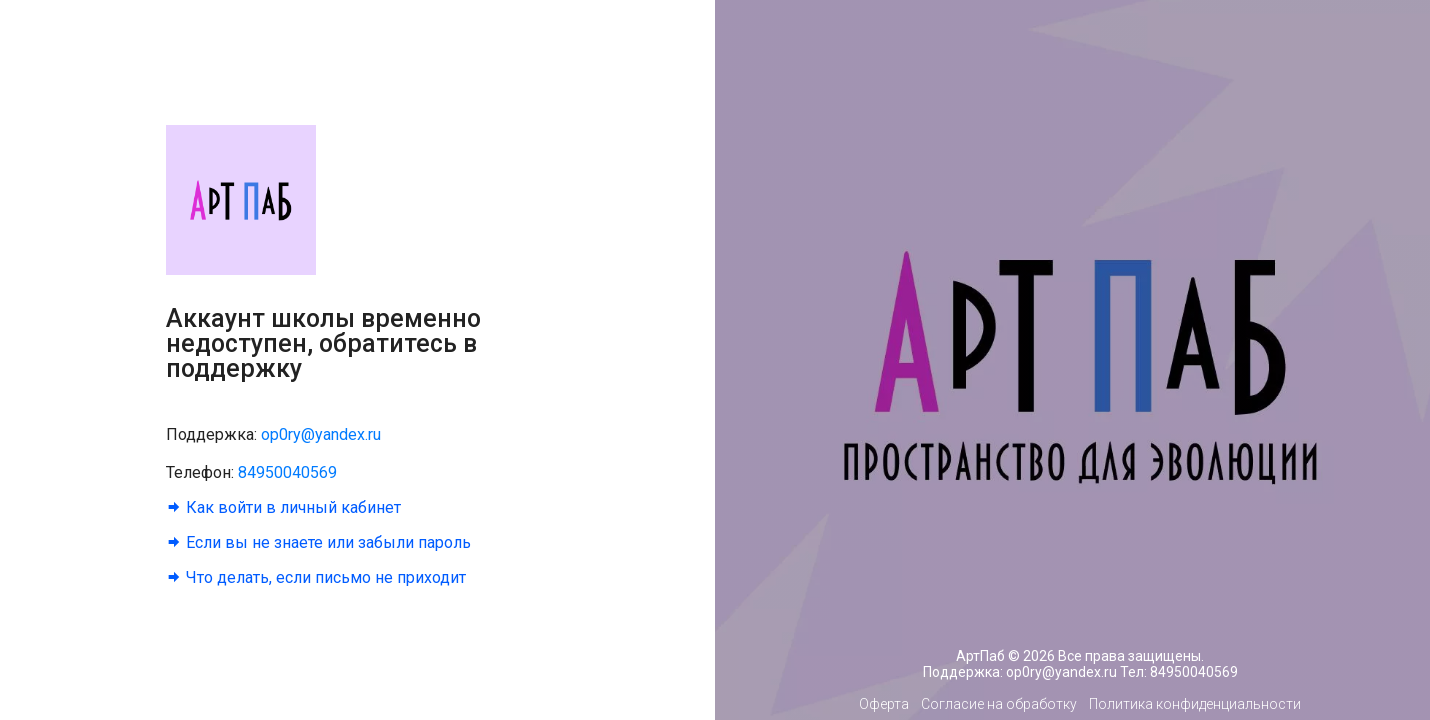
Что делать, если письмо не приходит (324, 577)
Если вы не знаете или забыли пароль (326, 542)
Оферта (884, 704)
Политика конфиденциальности (1195, 704)
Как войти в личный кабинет (291, 507)
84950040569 (287, 472)
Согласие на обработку (999, 704)
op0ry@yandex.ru (321, 434)
